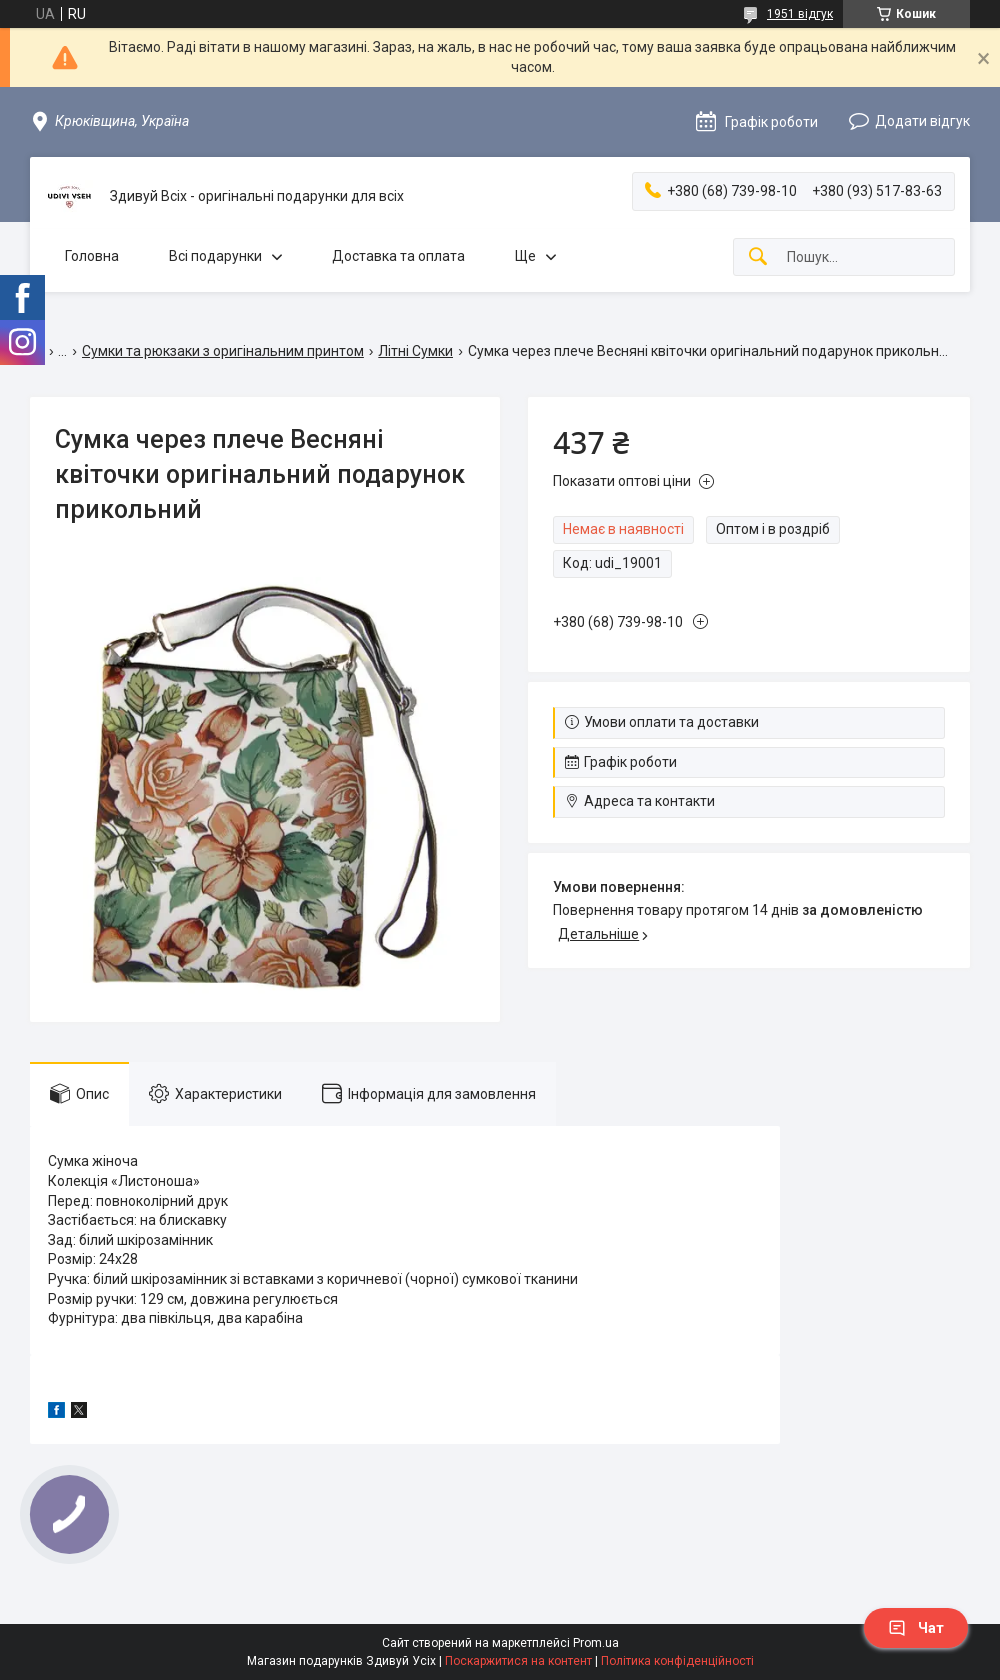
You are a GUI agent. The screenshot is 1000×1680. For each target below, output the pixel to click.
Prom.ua (596, 1643)
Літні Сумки (415, 351)
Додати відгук (922, 121)
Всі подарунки (215, 256)
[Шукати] (758, 257)
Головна (92, 256)
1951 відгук (800, 14)
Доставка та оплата (398, 256)
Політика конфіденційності (677, 1661)
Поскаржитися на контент (518, 1661)
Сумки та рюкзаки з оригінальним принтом (223, 351)
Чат (916, 1628)
